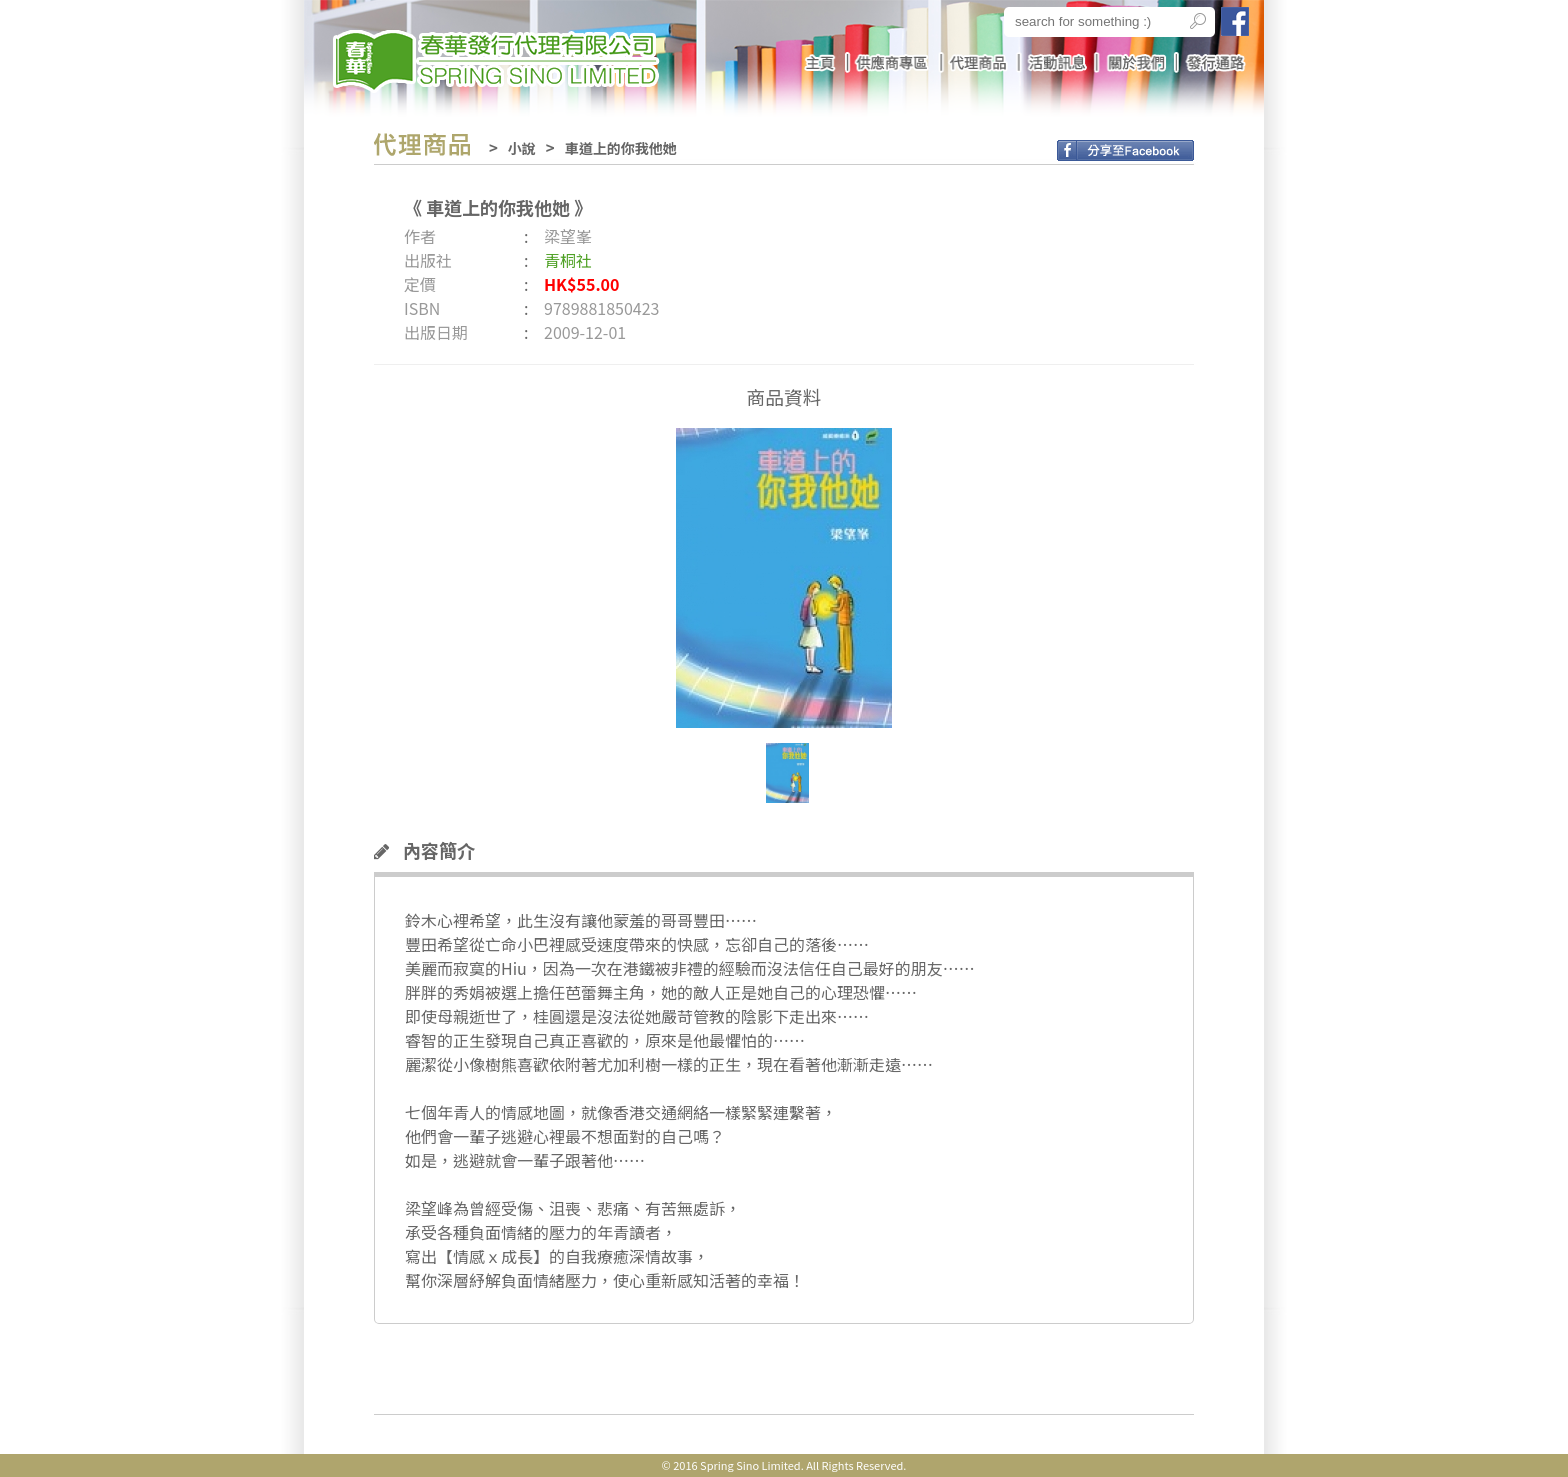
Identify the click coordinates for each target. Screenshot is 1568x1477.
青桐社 (568, 260)
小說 (522, 148)
